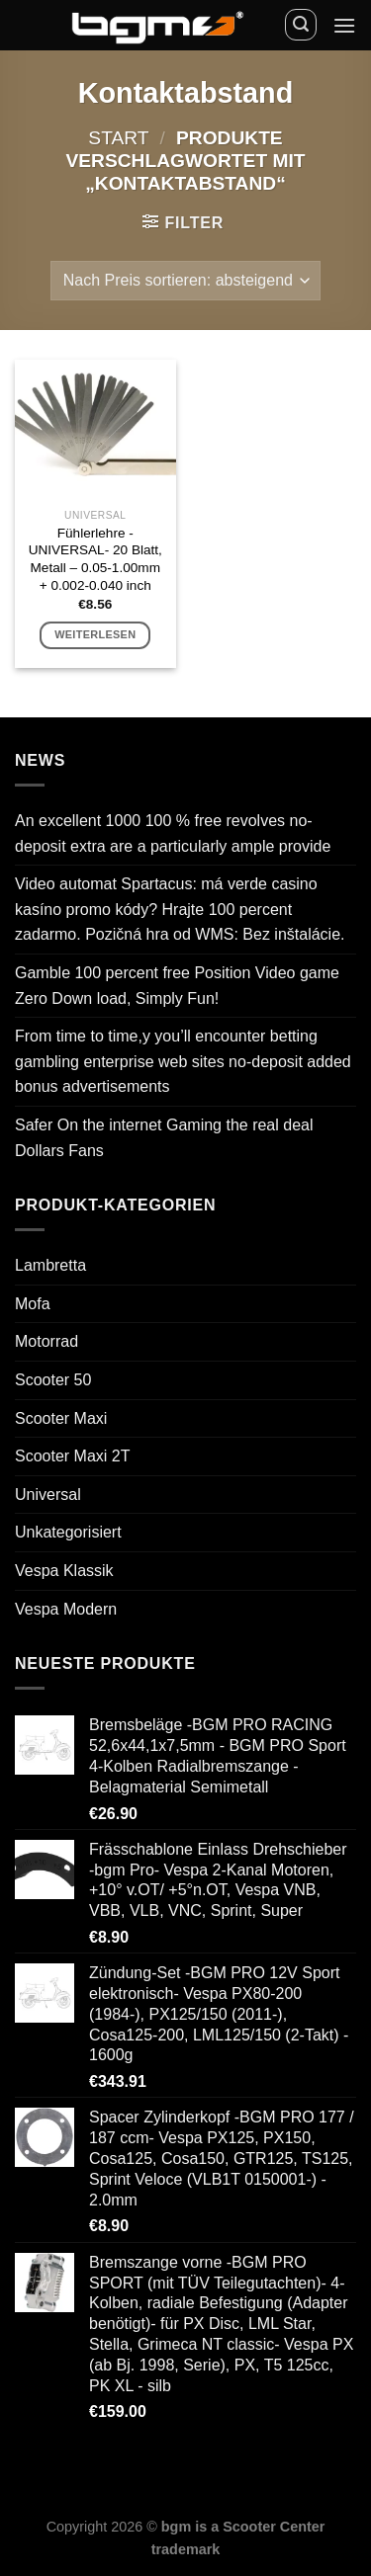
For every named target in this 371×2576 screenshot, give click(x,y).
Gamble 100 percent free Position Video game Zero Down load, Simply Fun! (177, 985)
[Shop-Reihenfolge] (185, 280)
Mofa (32, 1303)
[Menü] (344, 25)
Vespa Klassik (64, 1570)
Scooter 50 (53, 1379)
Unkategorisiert (68, 1532)
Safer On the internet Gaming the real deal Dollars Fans (164, 1138)
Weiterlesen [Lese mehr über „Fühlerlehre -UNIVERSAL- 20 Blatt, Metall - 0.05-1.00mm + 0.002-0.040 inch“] (95, 634)
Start (118, 137)
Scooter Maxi (61, 1418)
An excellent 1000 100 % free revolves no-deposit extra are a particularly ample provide (172, 833)
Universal (48, 1494)
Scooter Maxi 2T (72, 1456)
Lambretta (50, 1265)
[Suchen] (301, 25)
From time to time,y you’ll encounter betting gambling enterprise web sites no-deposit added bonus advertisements (183, 1061)
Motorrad (46, 1341)
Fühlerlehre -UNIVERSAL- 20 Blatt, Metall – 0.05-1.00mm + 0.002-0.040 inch (95, 559)
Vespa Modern (66, 1609)
